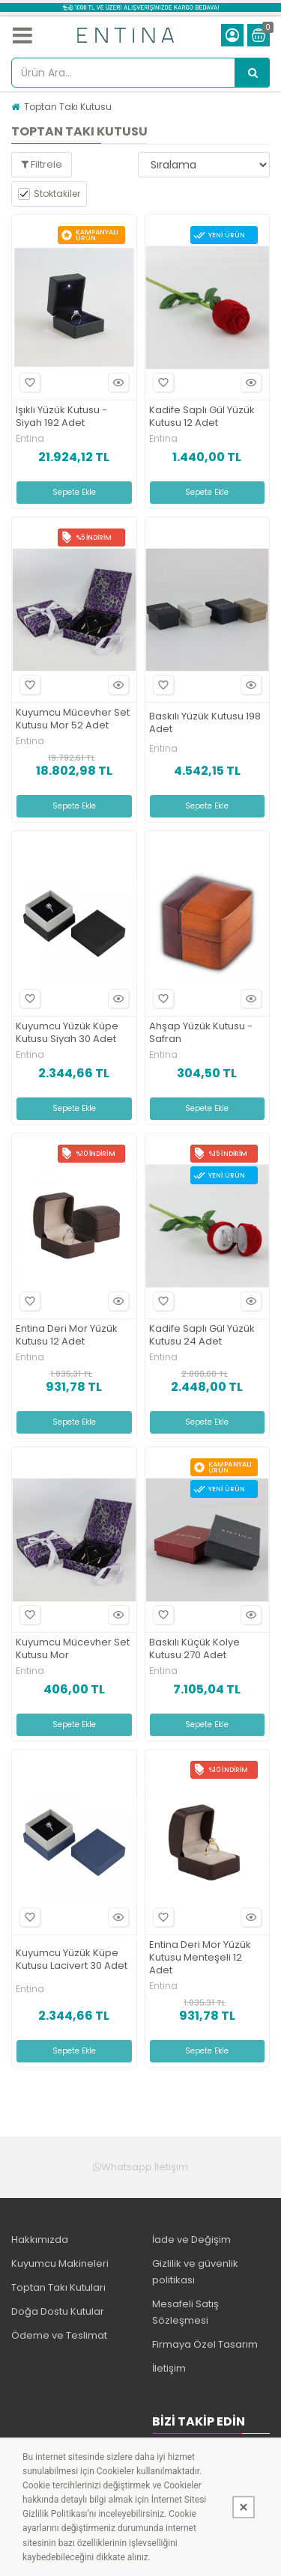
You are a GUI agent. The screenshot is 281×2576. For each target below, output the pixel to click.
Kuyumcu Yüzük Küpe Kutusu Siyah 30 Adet (67, 1033)
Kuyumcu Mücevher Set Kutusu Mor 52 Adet (73, 719)
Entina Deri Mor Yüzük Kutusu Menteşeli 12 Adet (200, 1958)
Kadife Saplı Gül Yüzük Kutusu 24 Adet (202, 1335)
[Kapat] (243, 2507)
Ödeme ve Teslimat (59, 2335)
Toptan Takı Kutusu (68, 106)
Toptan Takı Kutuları (58, 2287)
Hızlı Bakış (116, 383)
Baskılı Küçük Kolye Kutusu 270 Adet (194, 1649)
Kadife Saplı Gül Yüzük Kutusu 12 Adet (202, 417)
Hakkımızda (39, 2239)
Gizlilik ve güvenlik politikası (195, 2271)
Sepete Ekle (74, 492)
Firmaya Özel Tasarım (205, 2344)
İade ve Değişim (191, 2239)
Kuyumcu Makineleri (60, 2263)
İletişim (169, 2368)
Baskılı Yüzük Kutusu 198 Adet (205, 723)
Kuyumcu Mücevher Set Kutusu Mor (73, 1649)
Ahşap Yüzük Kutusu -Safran (201, 1033)
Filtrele (41, 164)
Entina (30, 438)
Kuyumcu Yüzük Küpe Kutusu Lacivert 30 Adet (71, 1960)
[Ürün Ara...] (252, 73)
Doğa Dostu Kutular (57, 2311)
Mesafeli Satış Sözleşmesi (185, 2312)
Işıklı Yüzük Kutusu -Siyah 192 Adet (61, 417)
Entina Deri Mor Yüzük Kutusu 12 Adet (67, 1335)
